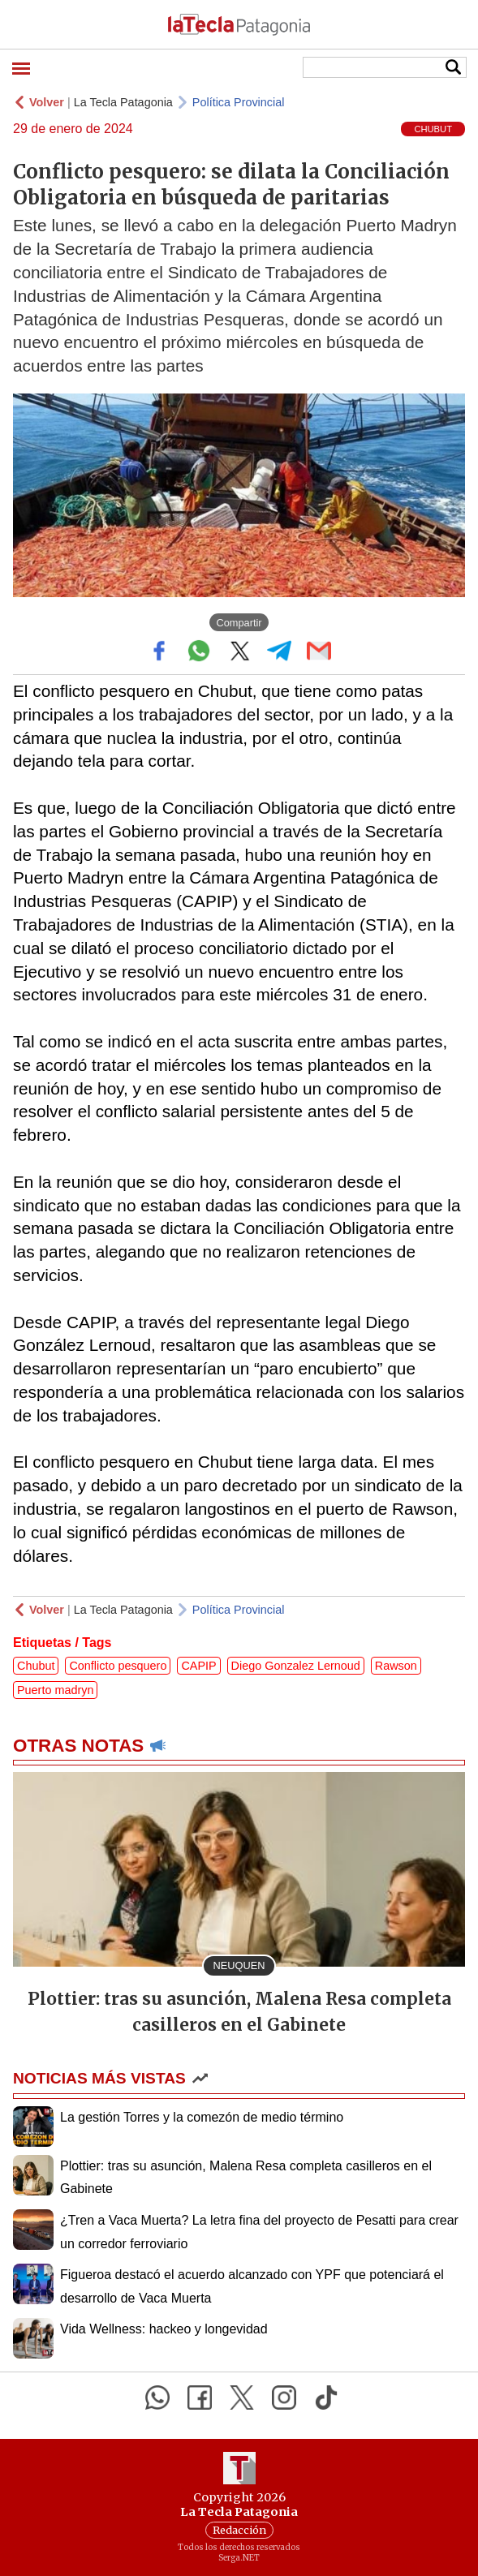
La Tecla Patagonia (123, 102)
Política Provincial (238, 102)
